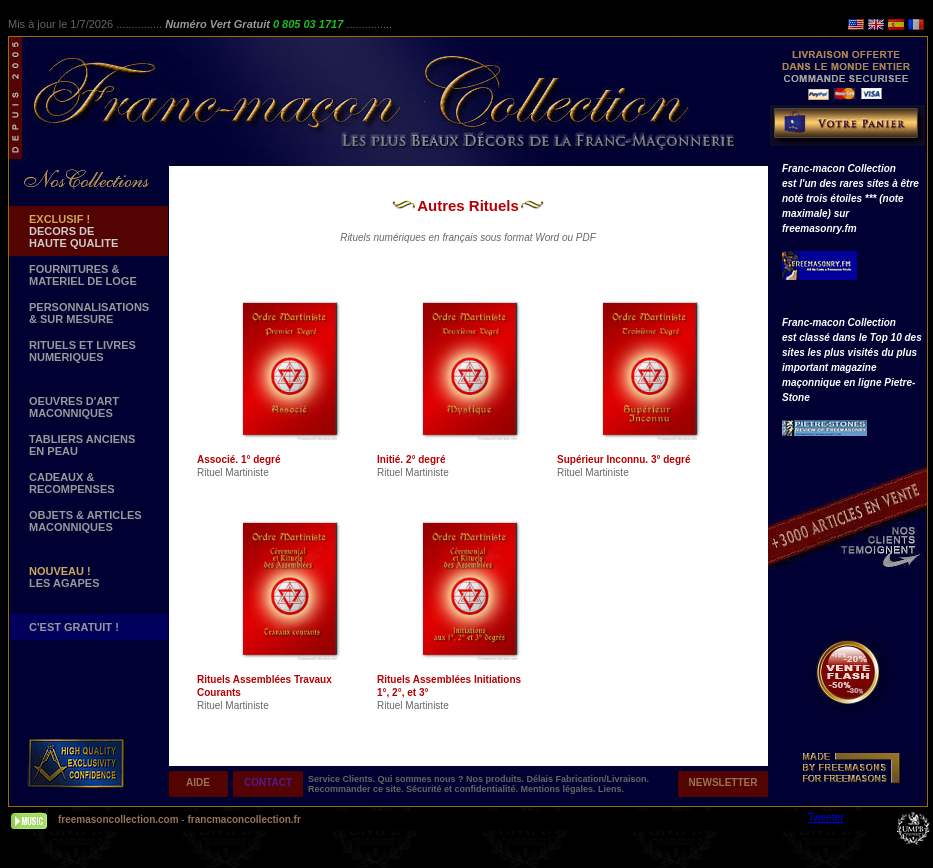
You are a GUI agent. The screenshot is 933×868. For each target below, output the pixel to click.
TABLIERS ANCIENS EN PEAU (82, 445)
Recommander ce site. (357, 789)
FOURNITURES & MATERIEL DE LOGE (83, 275)
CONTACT (268, 782)
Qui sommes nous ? (422, 779)
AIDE (198, 782)
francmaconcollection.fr (243, 819)
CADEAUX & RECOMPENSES (72, 483)
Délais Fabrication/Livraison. (588, 779)
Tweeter (826, 817)
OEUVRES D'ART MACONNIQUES (74, 407)
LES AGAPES (64, 577)
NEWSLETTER (723, 782)
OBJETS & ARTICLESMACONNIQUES (85, 521)
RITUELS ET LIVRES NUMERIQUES (82, 351)
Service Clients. (343, 779)
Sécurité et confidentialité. (463, 789)
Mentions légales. (560, 789)
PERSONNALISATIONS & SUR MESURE (89, 313)
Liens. (611, 789)
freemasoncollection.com (118, 819)
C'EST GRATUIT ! (74, 627)
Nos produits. (496, 779)
